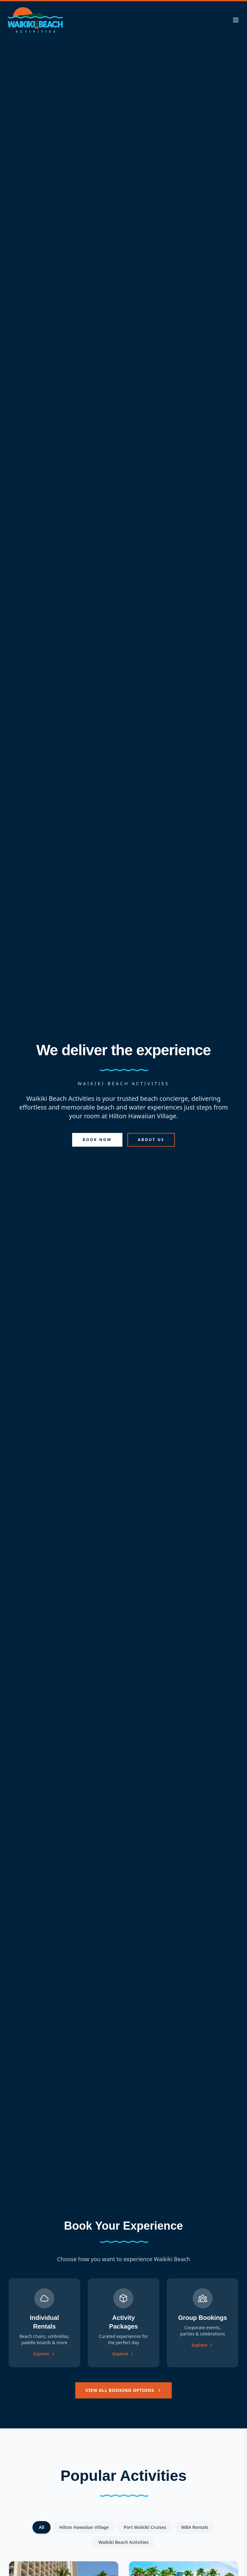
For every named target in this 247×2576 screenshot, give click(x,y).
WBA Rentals (194, 2527)
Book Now (97, 1139)
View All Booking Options (123, 2390)
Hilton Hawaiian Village (84, 2527)
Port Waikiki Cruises (145, 2527)
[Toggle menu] (236, 20)
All (41, 2527)
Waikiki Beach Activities (123, 2542)
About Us (151, 1139)
